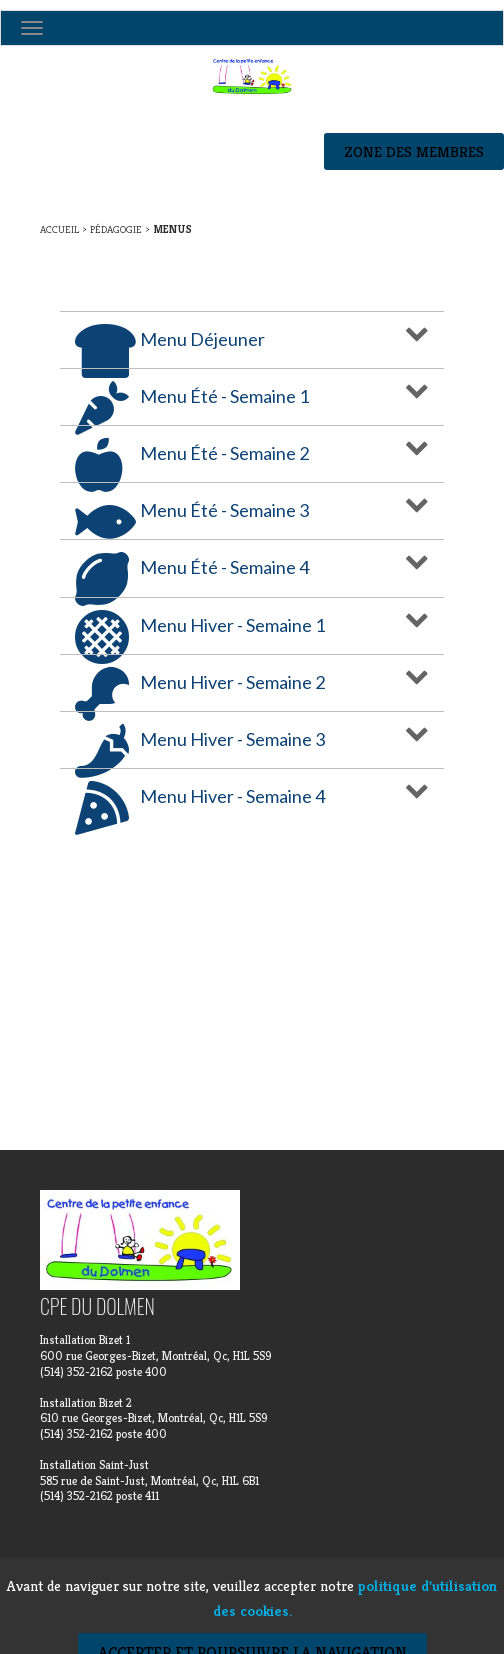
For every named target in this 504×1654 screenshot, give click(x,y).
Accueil (59, 229)
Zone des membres (414, 151)
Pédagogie (116, 229)
